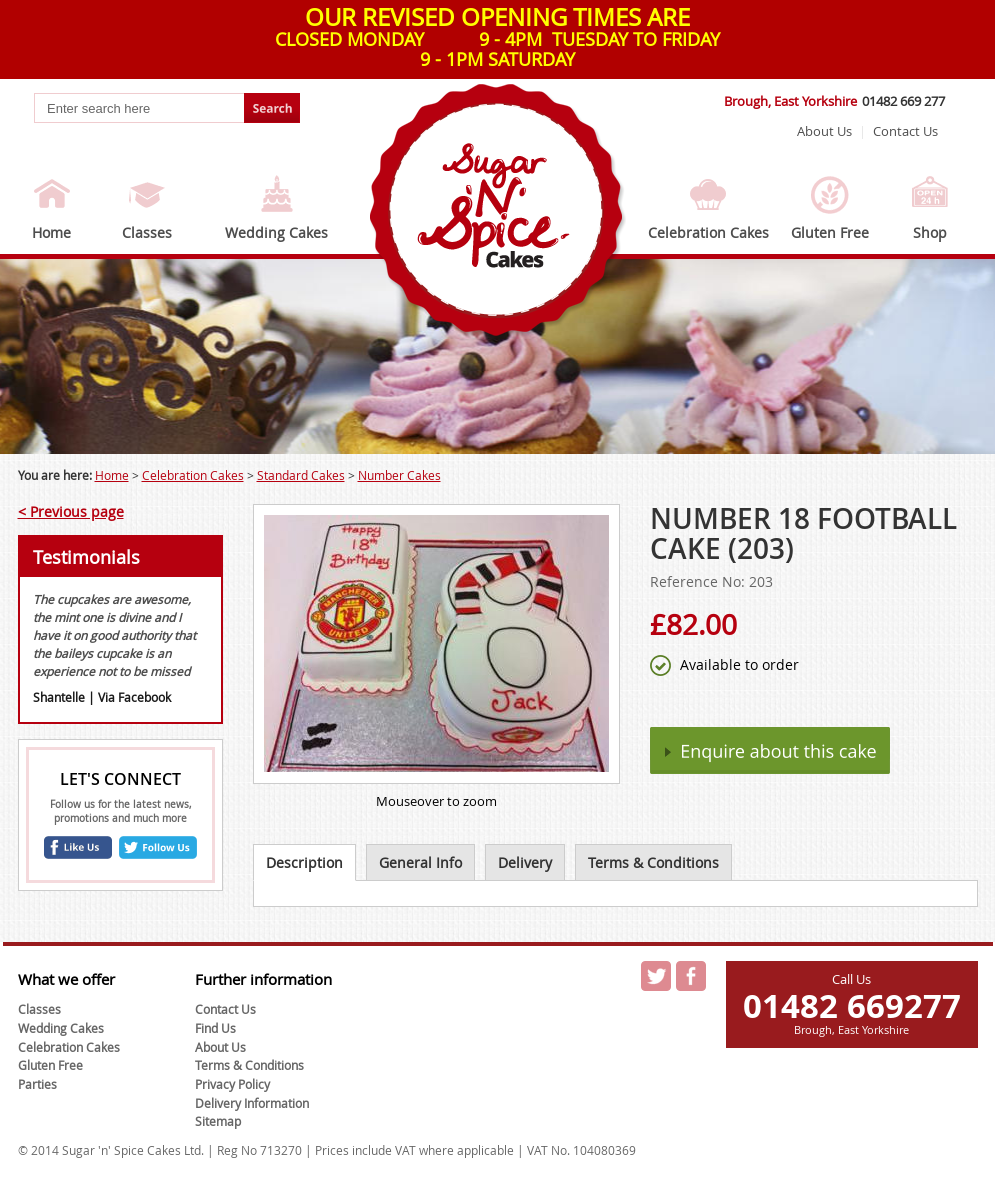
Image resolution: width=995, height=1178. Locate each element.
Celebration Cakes (708, 232)
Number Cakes (399, 475)
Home (51, 232)
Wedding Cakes (276, 232)
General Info (420, 862)
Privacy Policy (232, 1084)
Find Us (215, 1028)
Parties (37, 1084)
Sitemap (218, 1121)
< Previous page (71, 511)
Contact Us (905, 131)
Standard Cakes (301, 475)
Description (304, 862)
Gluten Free (830, 232)
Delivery (525, 862)
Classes (147, 232)
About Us (824, 131)
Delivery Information (252, 1103)
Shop (930, 232)
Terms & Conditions (653, 862)
